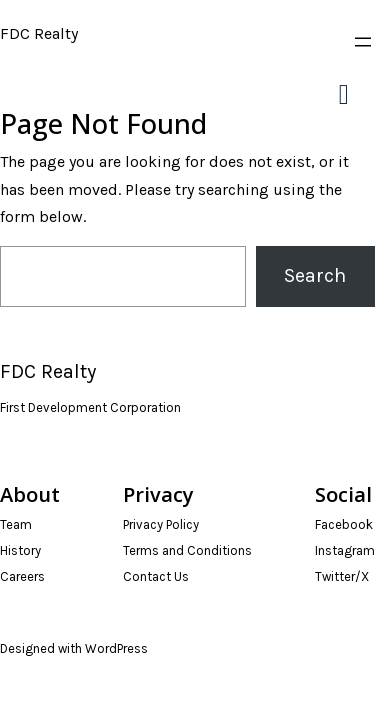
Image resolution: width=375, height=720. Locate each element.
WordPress (116, 648)
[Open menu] (363, 42)
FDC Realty (39, 33)
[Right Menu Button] (343, 95)
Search (315, 275)
